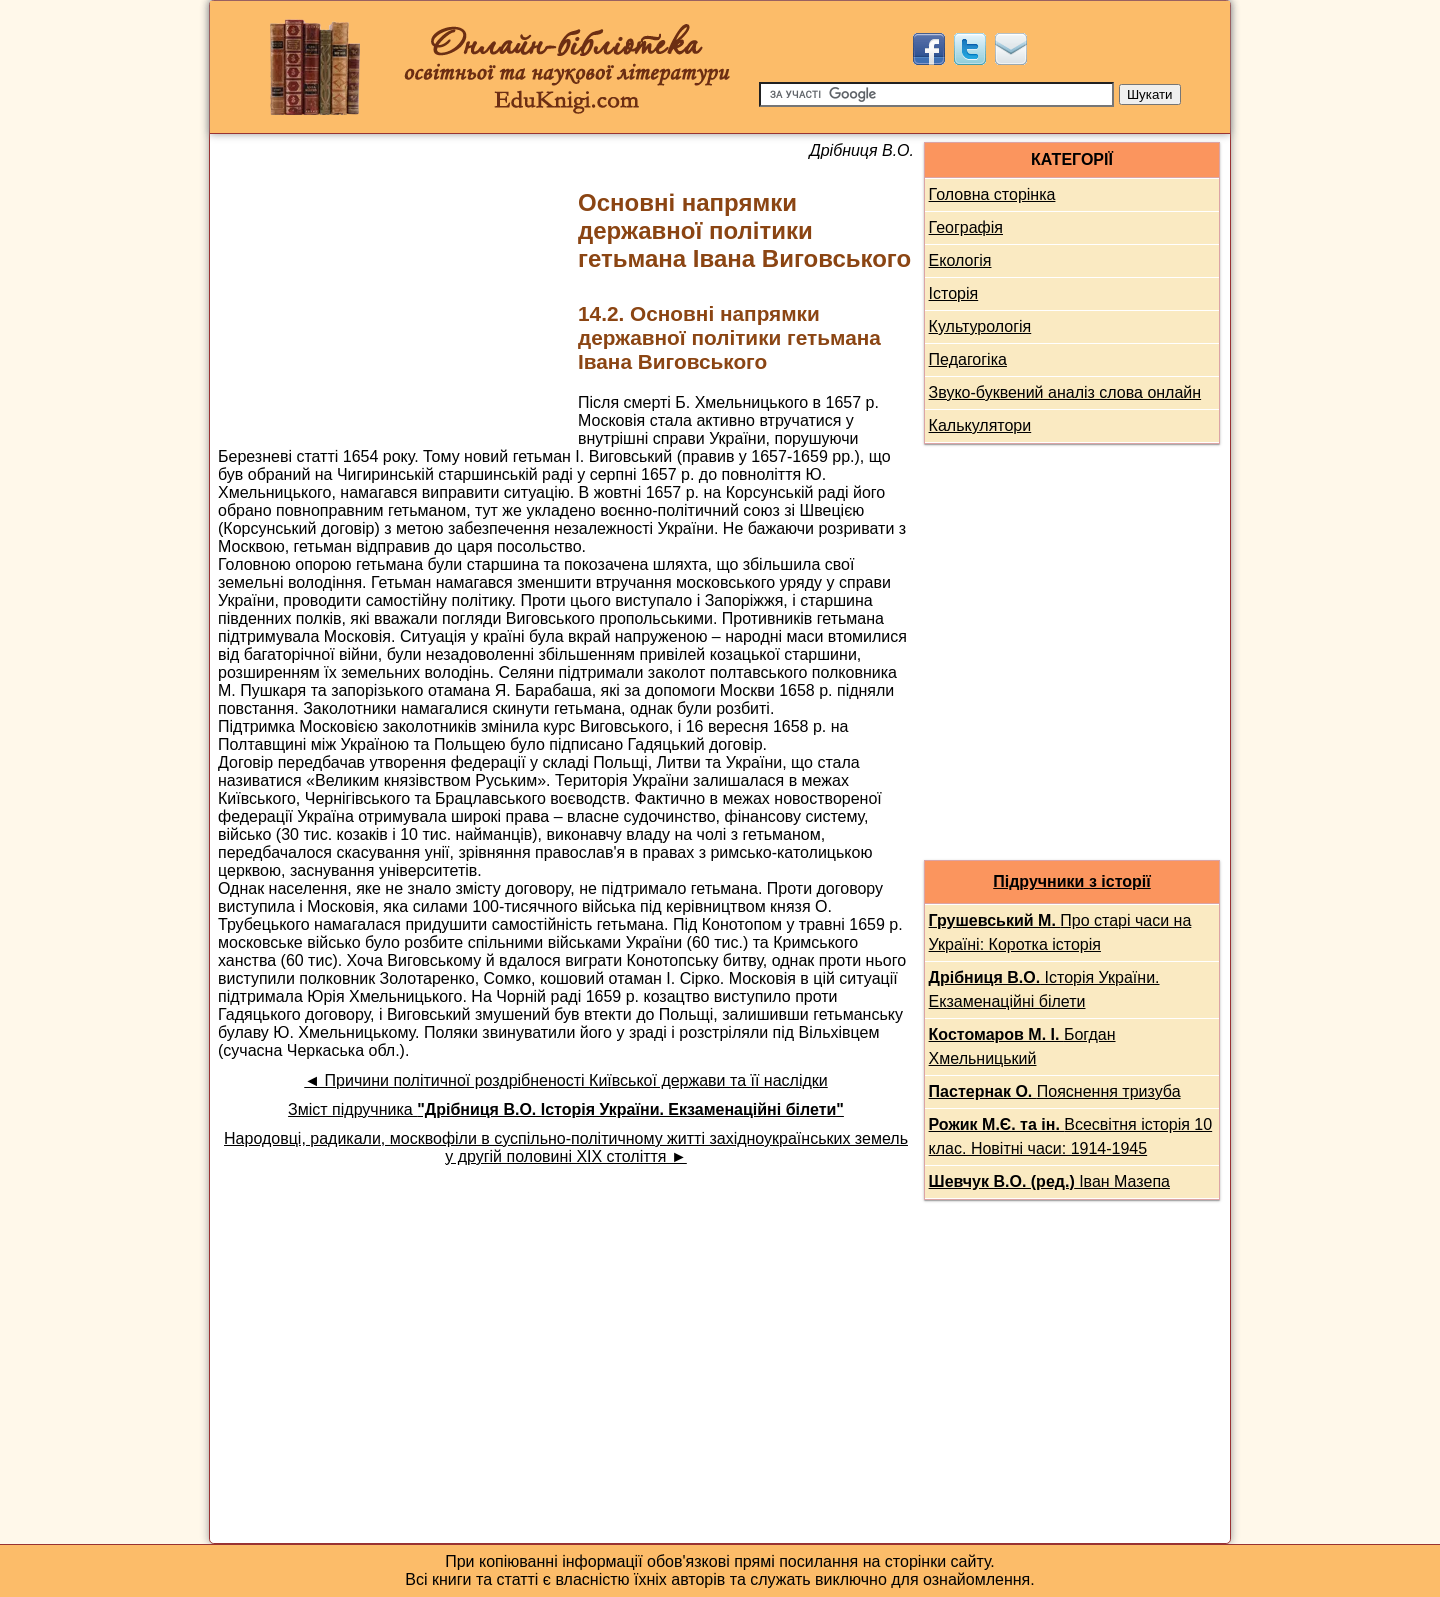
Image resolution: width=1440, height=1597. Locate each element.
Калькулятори (980, 425)
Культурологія (980, 326)
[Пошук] (936, 94)
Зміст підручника (566, 1109)
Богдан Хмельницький (1022, 1046)
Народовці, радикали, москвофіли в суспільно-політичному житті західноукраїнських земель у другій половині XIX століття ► (566, 1147)
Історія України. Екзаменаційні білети (1044, 989)
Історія (954, 293)
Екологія (960, 260)
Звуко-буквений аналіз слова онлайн (1065, 392)
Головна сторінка (992, 194)
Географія (966, 227)
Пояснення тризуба (1055, 1091)
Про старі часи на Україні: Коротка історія (1060, 932)
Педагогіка (968, 359)
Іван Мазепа (1049, 1181)
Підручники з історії (1072, 881)
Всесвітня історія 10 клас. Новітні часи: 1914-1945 (1071, 1136)
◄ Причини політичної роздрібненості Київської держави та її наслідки (565, 1080)
